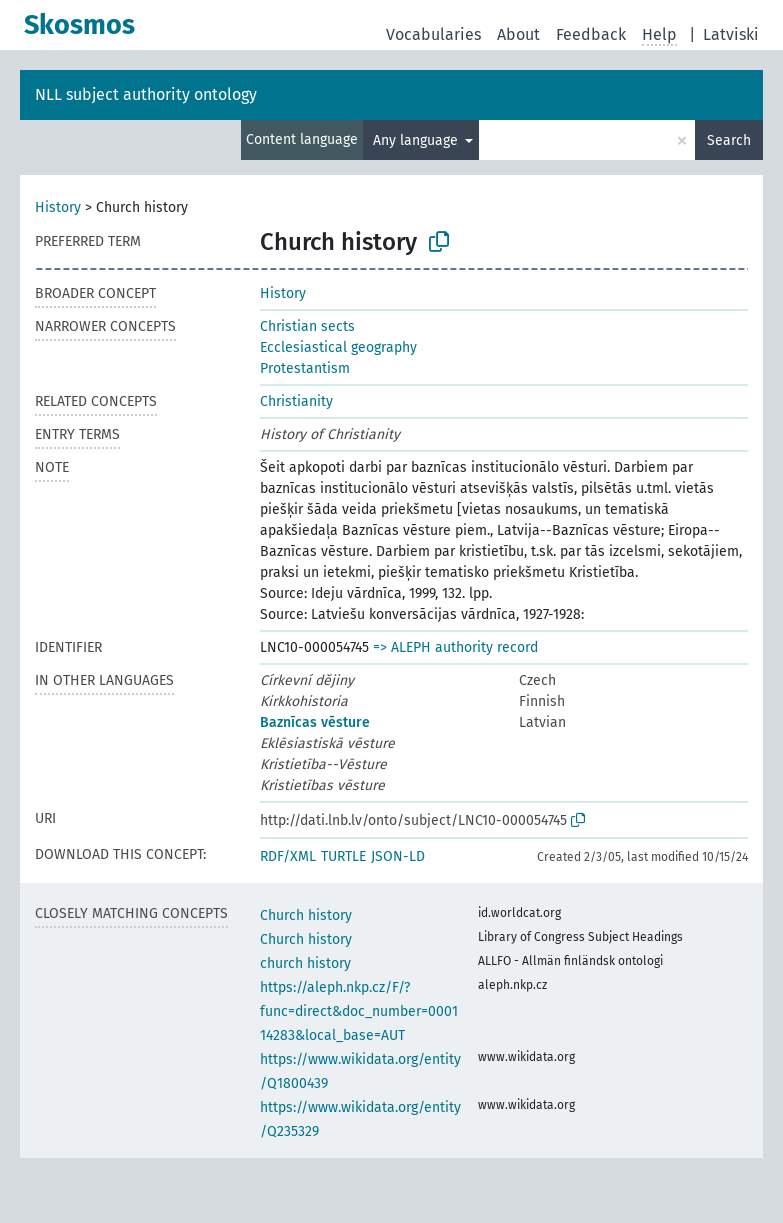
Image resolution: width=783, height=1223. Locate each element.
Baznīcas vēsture (315, 722)
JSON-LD (398, 856)
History (58, 207)
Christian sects (307, 326)
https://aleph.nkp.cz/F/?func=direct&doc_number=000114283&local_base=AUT (359, 1011)
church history (305, 963)
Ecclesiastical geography (338, 347)
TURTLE (343, 856)
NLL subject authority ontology (146, 94)
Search (729, 140)
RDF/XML (288, 856)
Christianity (296, 401)
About (518, 34)
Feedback (591, 34)
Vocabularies (433, 34)
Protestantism (305, 368)
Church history (306, 915)
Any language (417, 140)
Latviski (731, 34)
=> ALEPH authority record (455, 647)
